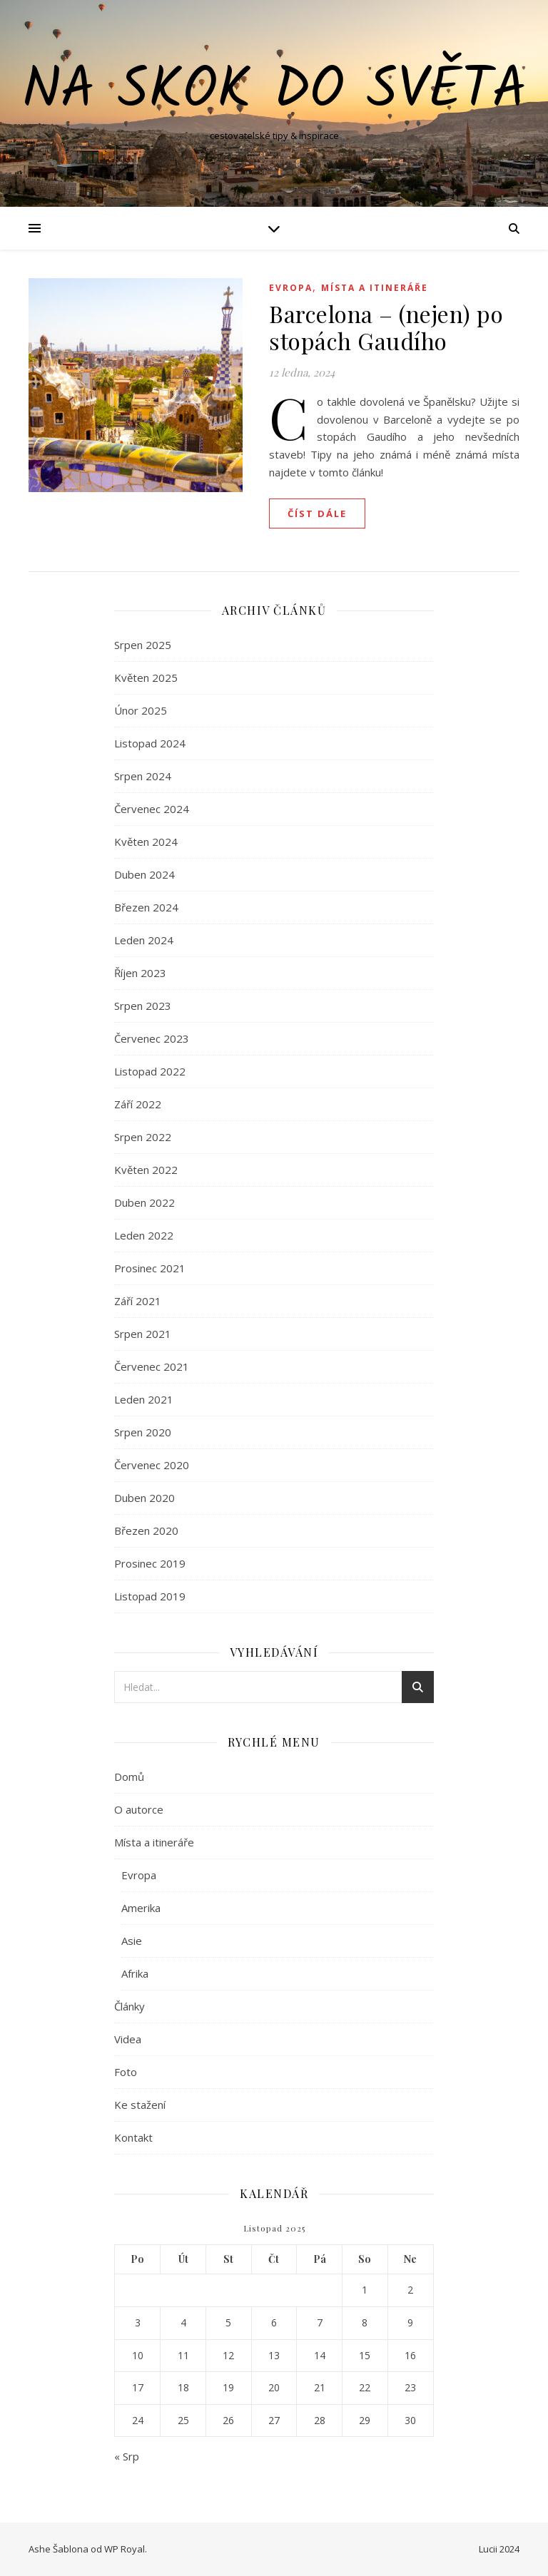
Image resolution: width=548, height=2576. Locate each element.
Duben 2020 (144, 1498)
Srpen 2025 (142, 645)
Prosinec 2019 (150, 1563)
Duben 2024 (144, 874)
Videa (127, 2039)
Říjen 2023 (140, 973)
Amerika (141, 1908)
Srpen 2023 (142, 1005)
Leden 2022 (143, 1235)
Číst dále (317, 513)
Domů (129, 1776)
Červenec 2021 (151, 1366)
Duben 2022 (144, 1202)
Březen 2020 (146, 1530)
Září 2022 (137, 1104)
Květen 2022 (146, 1169)
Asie (131, 1940)
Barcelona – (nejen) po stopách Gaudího (386, 327)
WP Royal (124, 2548)
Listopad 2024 (150, 743)
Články (129, 2006)
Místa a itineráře (374, 288)
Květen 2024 (146, 841)
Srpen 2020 (142, 1432)
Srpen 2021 (142, 1334)
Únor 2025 (140, 710)
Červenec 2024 (151, 809)
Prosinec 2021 (150, 1268)
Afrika (134, 1973)
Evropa (291, 288)
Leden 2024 (143, 940)
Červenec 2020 (151, 1465)
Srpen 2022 (142, 1137)
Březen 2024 (146, 907)
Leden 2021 (143, 1399)
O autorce (138, 1809)
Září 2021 (137, 1301)
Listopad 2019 (150, 1596)
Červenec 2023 (151, 1038)
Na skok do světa (274, 91)
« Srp (126, 2456)
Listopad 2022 (150, 1071)
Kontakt (133, 2137)
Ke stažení (140, 2104)
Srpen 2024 (142, 776)
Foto (125, 2072)
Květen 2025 (146, 677)
